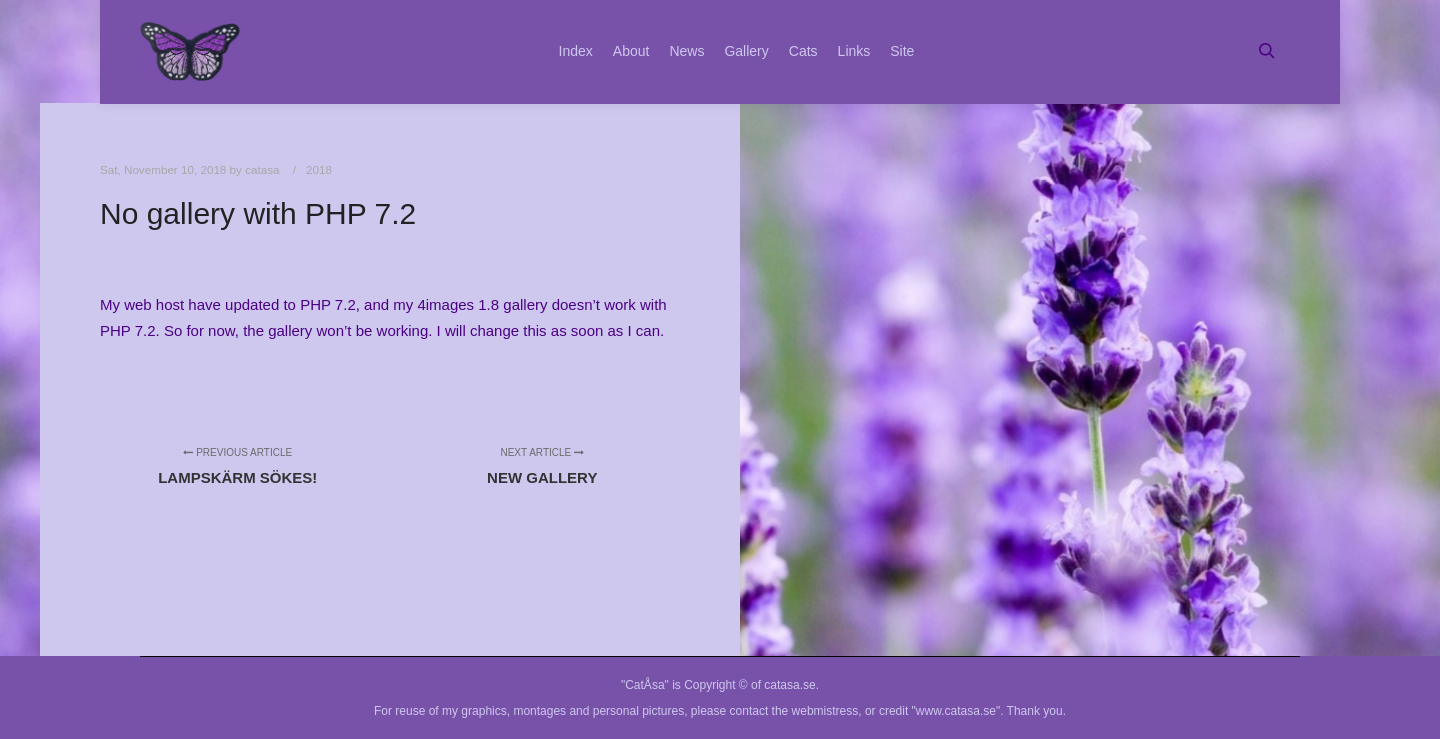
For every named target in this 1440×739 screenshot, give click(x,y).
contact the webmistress (794, 711)
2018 (319, 169)
